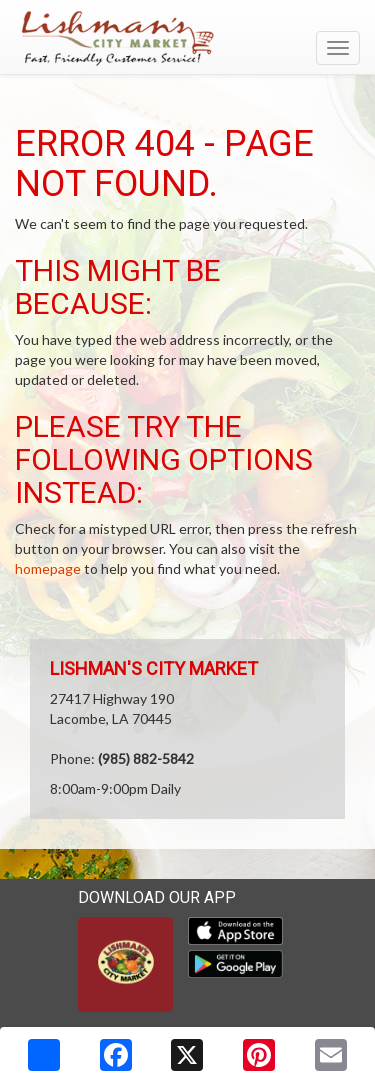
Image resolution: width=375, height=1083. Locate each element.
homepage (48, 568)
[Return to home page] (187, 39)
